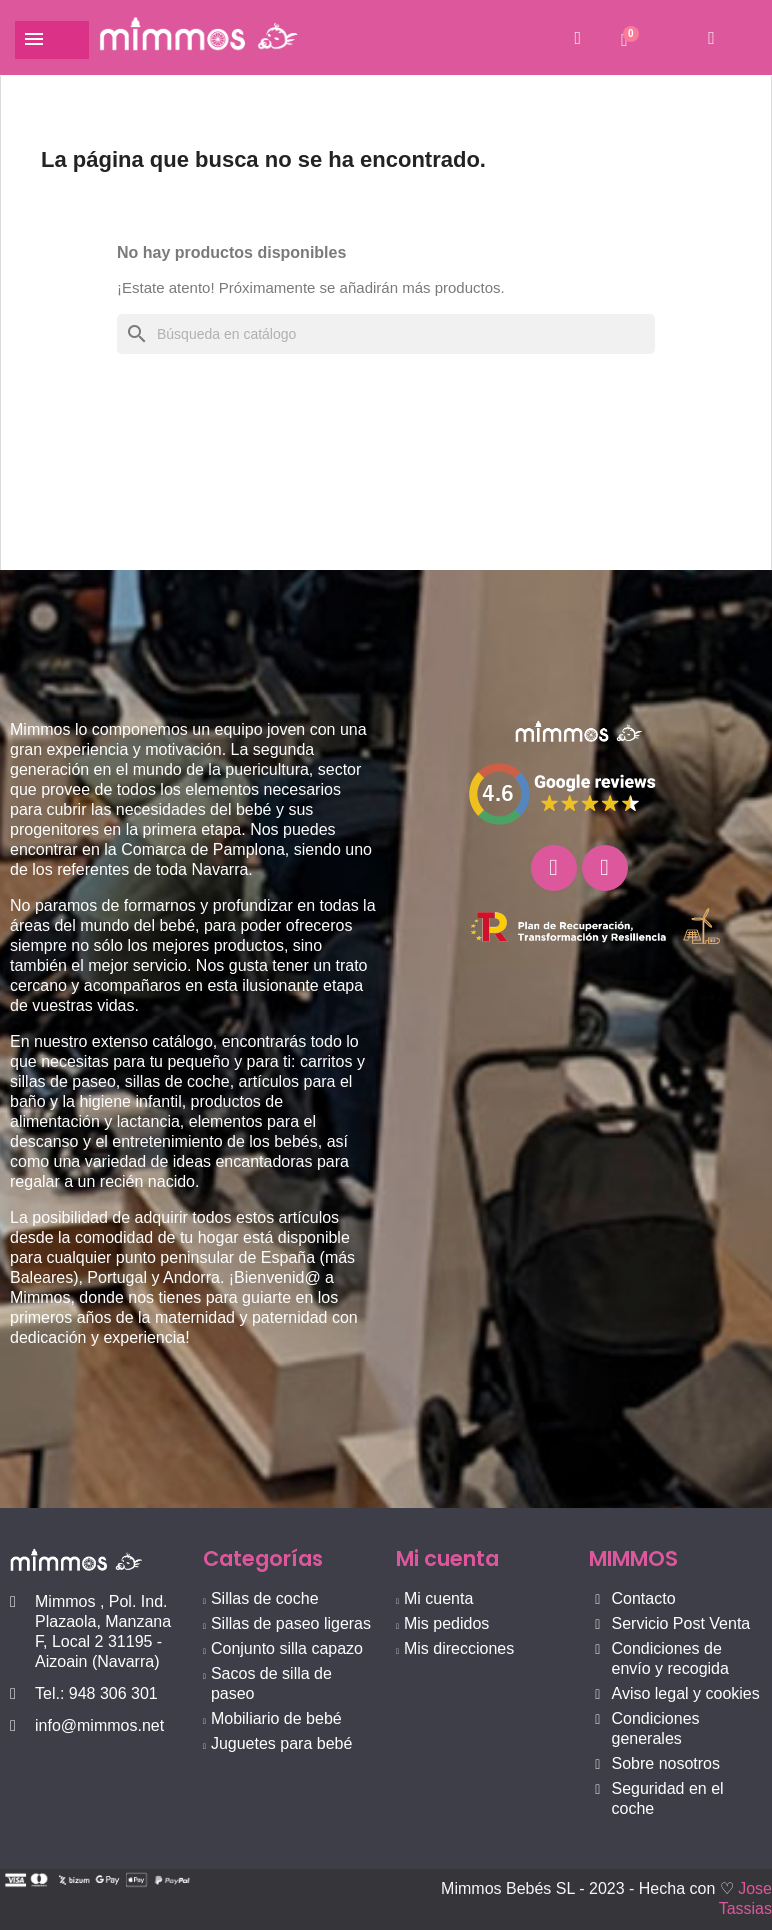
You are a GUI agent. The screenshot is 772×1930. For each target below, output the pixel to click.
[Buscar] (386, 334)
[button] (577, 37)
